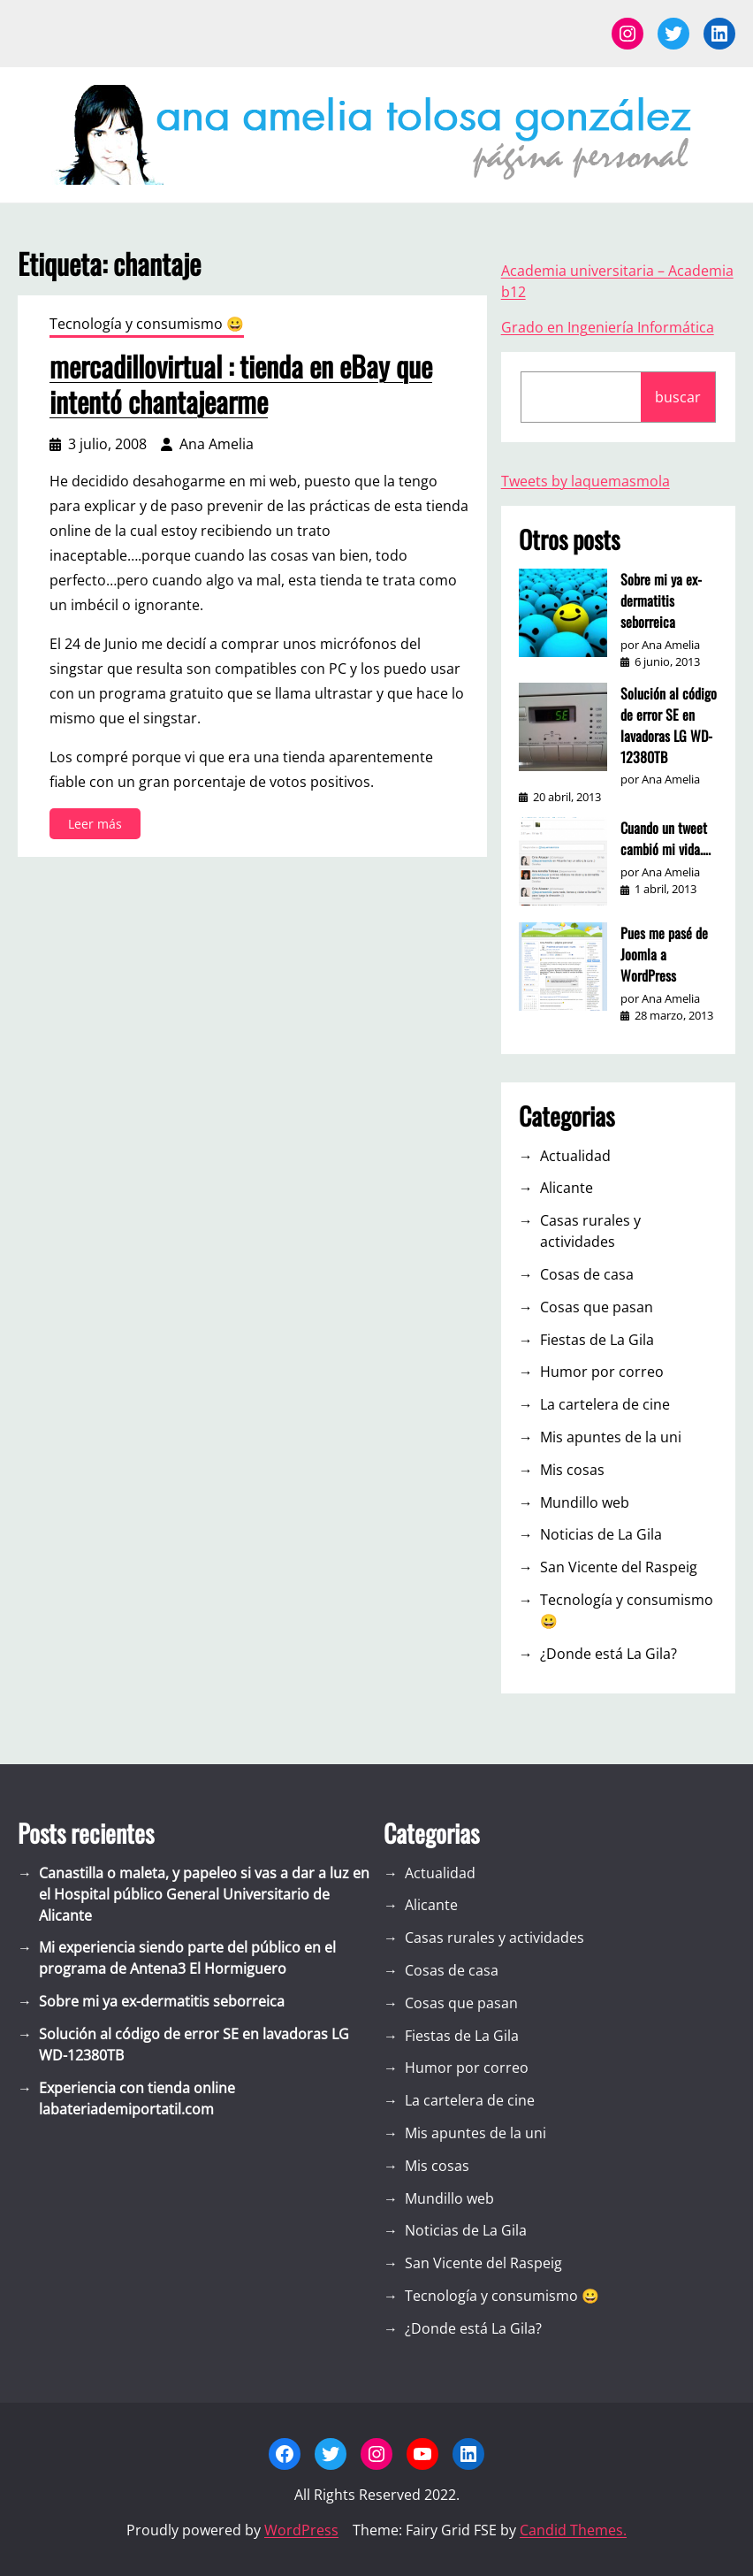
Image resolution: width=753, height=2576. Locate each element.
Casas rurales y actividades (590, 1231)
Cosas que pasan (596, 1307)
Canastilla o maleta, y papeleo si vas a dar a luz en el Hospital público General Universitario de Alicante (204, 1894)
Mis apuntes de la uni (610, 1437)
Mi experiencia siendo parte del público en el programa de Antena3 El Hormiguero (187, 1958)
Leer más (100, 826)
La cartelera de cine (605, 1404)
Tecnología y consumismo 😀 (146, 323)
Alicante (566, 1187)
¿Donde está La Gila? (608, 1653)
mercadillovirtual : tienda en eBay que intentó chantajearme (240, 383)
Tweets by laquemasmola (585, 481)
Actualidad (575, 1156)
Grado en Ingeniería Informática (607, 327)
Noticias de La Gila (601, 1534)
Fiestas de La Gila (597, 1339)
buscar (678, 397)
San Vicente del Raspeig (618, 1567)
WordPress (301, 2530)
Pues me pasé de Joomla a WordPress (664, 954)
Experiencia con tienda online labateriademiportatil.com (137, 2098)
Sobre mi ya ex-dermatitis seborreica (661, 600)
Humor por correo (602, 1371)
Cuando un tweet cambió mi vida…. (665, 838)
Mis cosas (572, 1469)
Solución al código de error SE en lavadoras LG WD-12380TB (668, 725)
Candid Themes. (573, 2530)
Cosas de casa (587, 1274)
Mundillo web (584, 1502)
